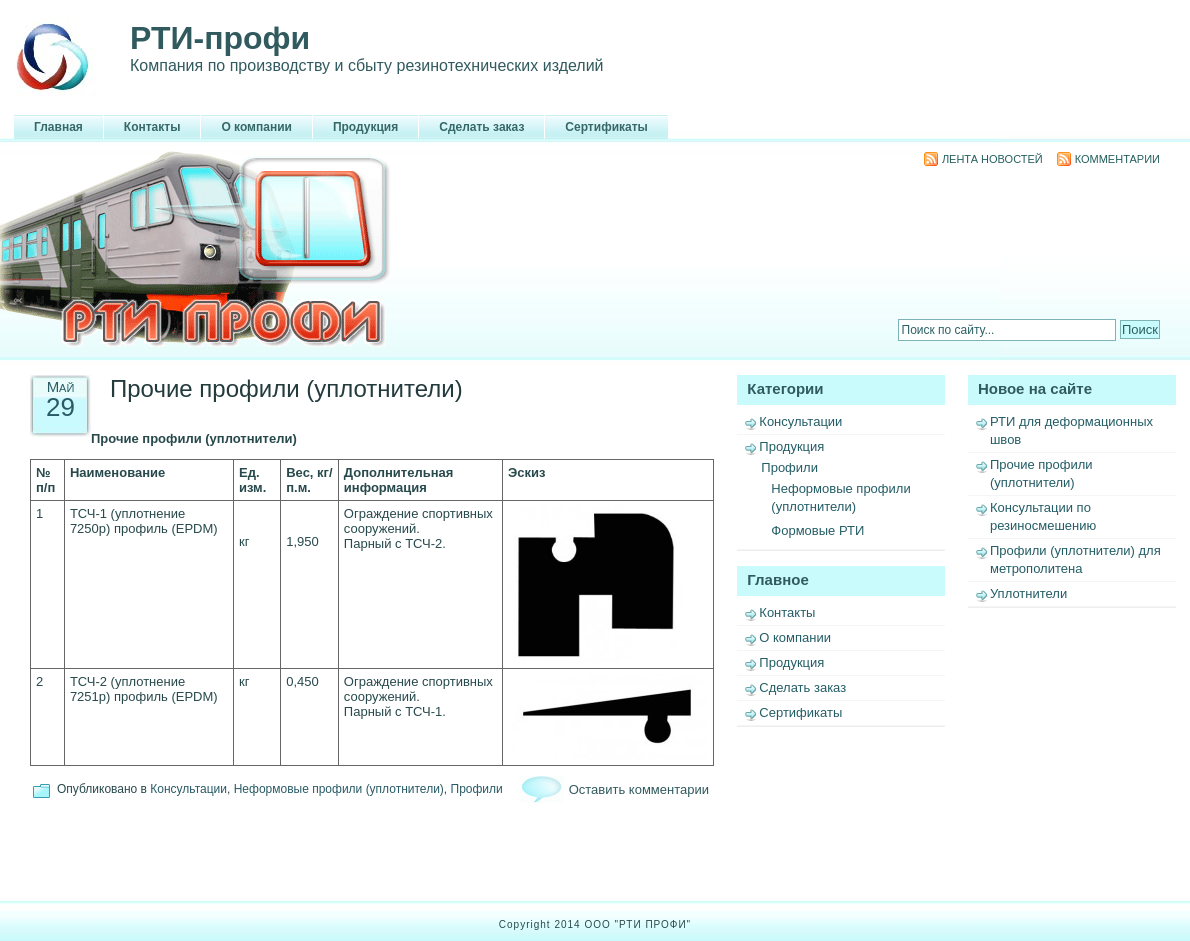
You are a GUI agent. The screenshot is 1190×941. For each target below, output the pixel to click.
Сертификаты (606, 127)
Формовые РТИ (817, 530)
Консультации (800, 421)
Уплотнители (1028, 593)
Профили (789, 467)
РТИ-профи (220, 38)
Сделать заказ (481, 127)
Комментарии (1117, 159)
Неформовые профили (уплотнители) (339, 789)
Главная (58, 127)
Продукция (365, 127)
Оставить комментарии (639, 789)
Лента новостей (992, 159)
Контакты (152, 127)
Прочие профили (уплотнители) (286, 388)
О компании (256, 127)
